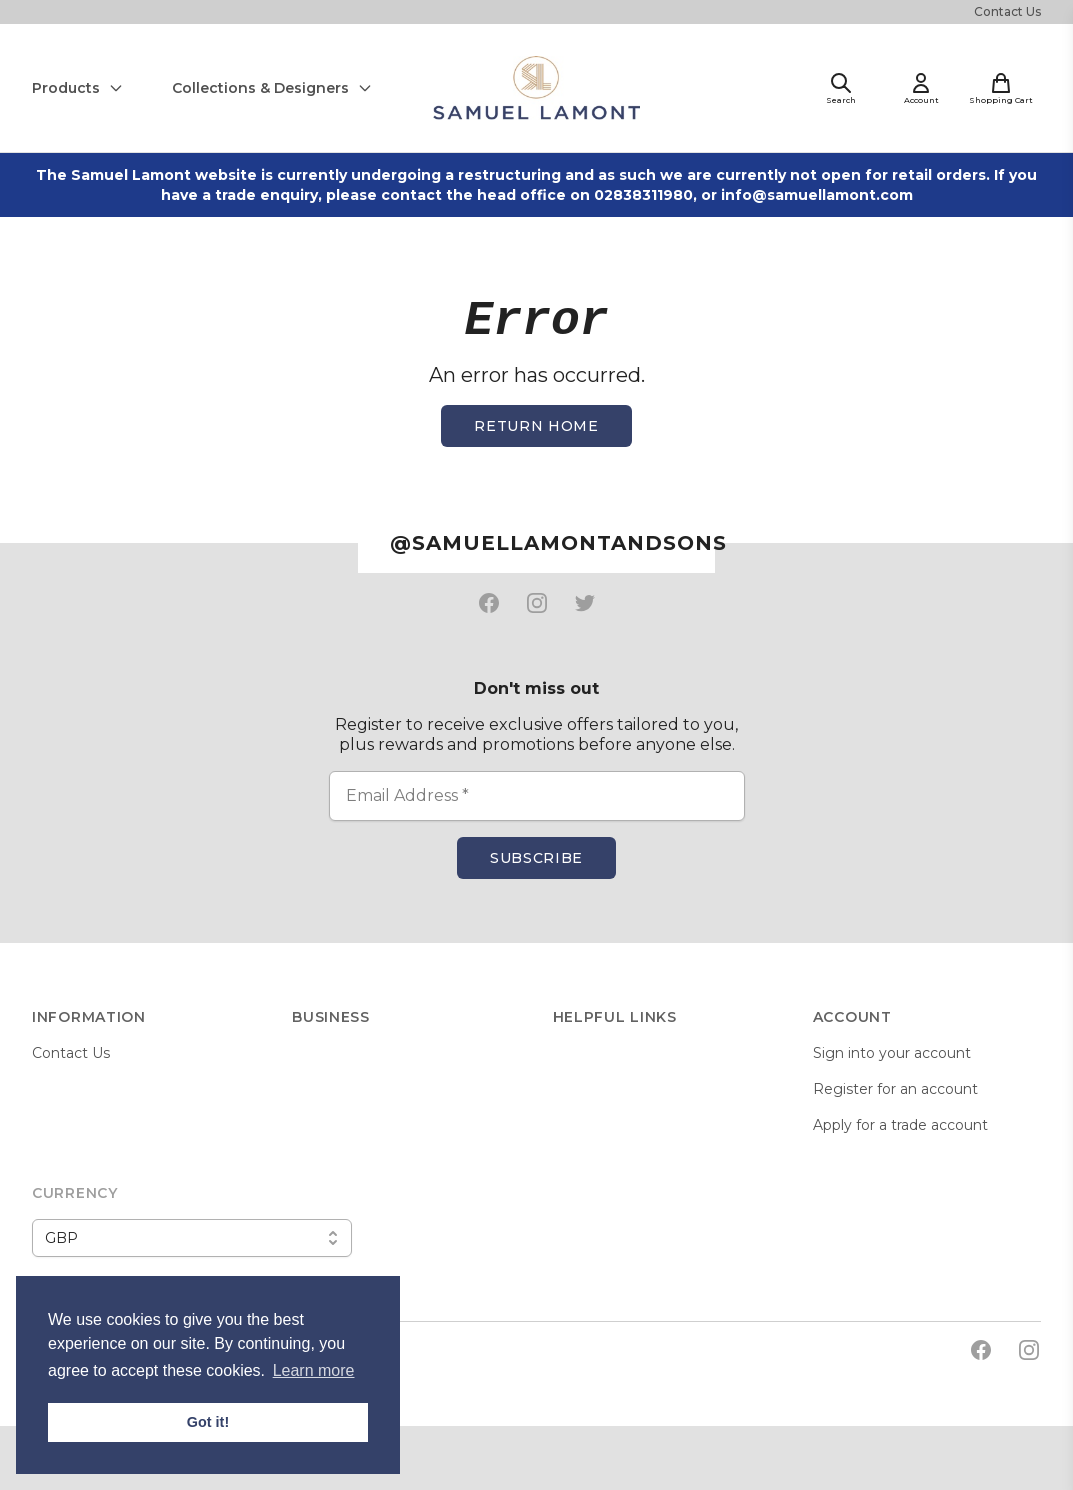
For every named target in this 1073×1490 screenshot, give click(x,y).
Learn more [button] (314, 1370)
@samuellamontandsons (553, 543)
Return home (536, 426)
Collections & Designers (272, 88)
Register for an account (895, 1089)
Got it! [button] (208, 1422)
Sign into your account (892, 1053)
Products (78, 88)
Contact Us (1007, 11)
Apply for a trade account (900, 1125)
